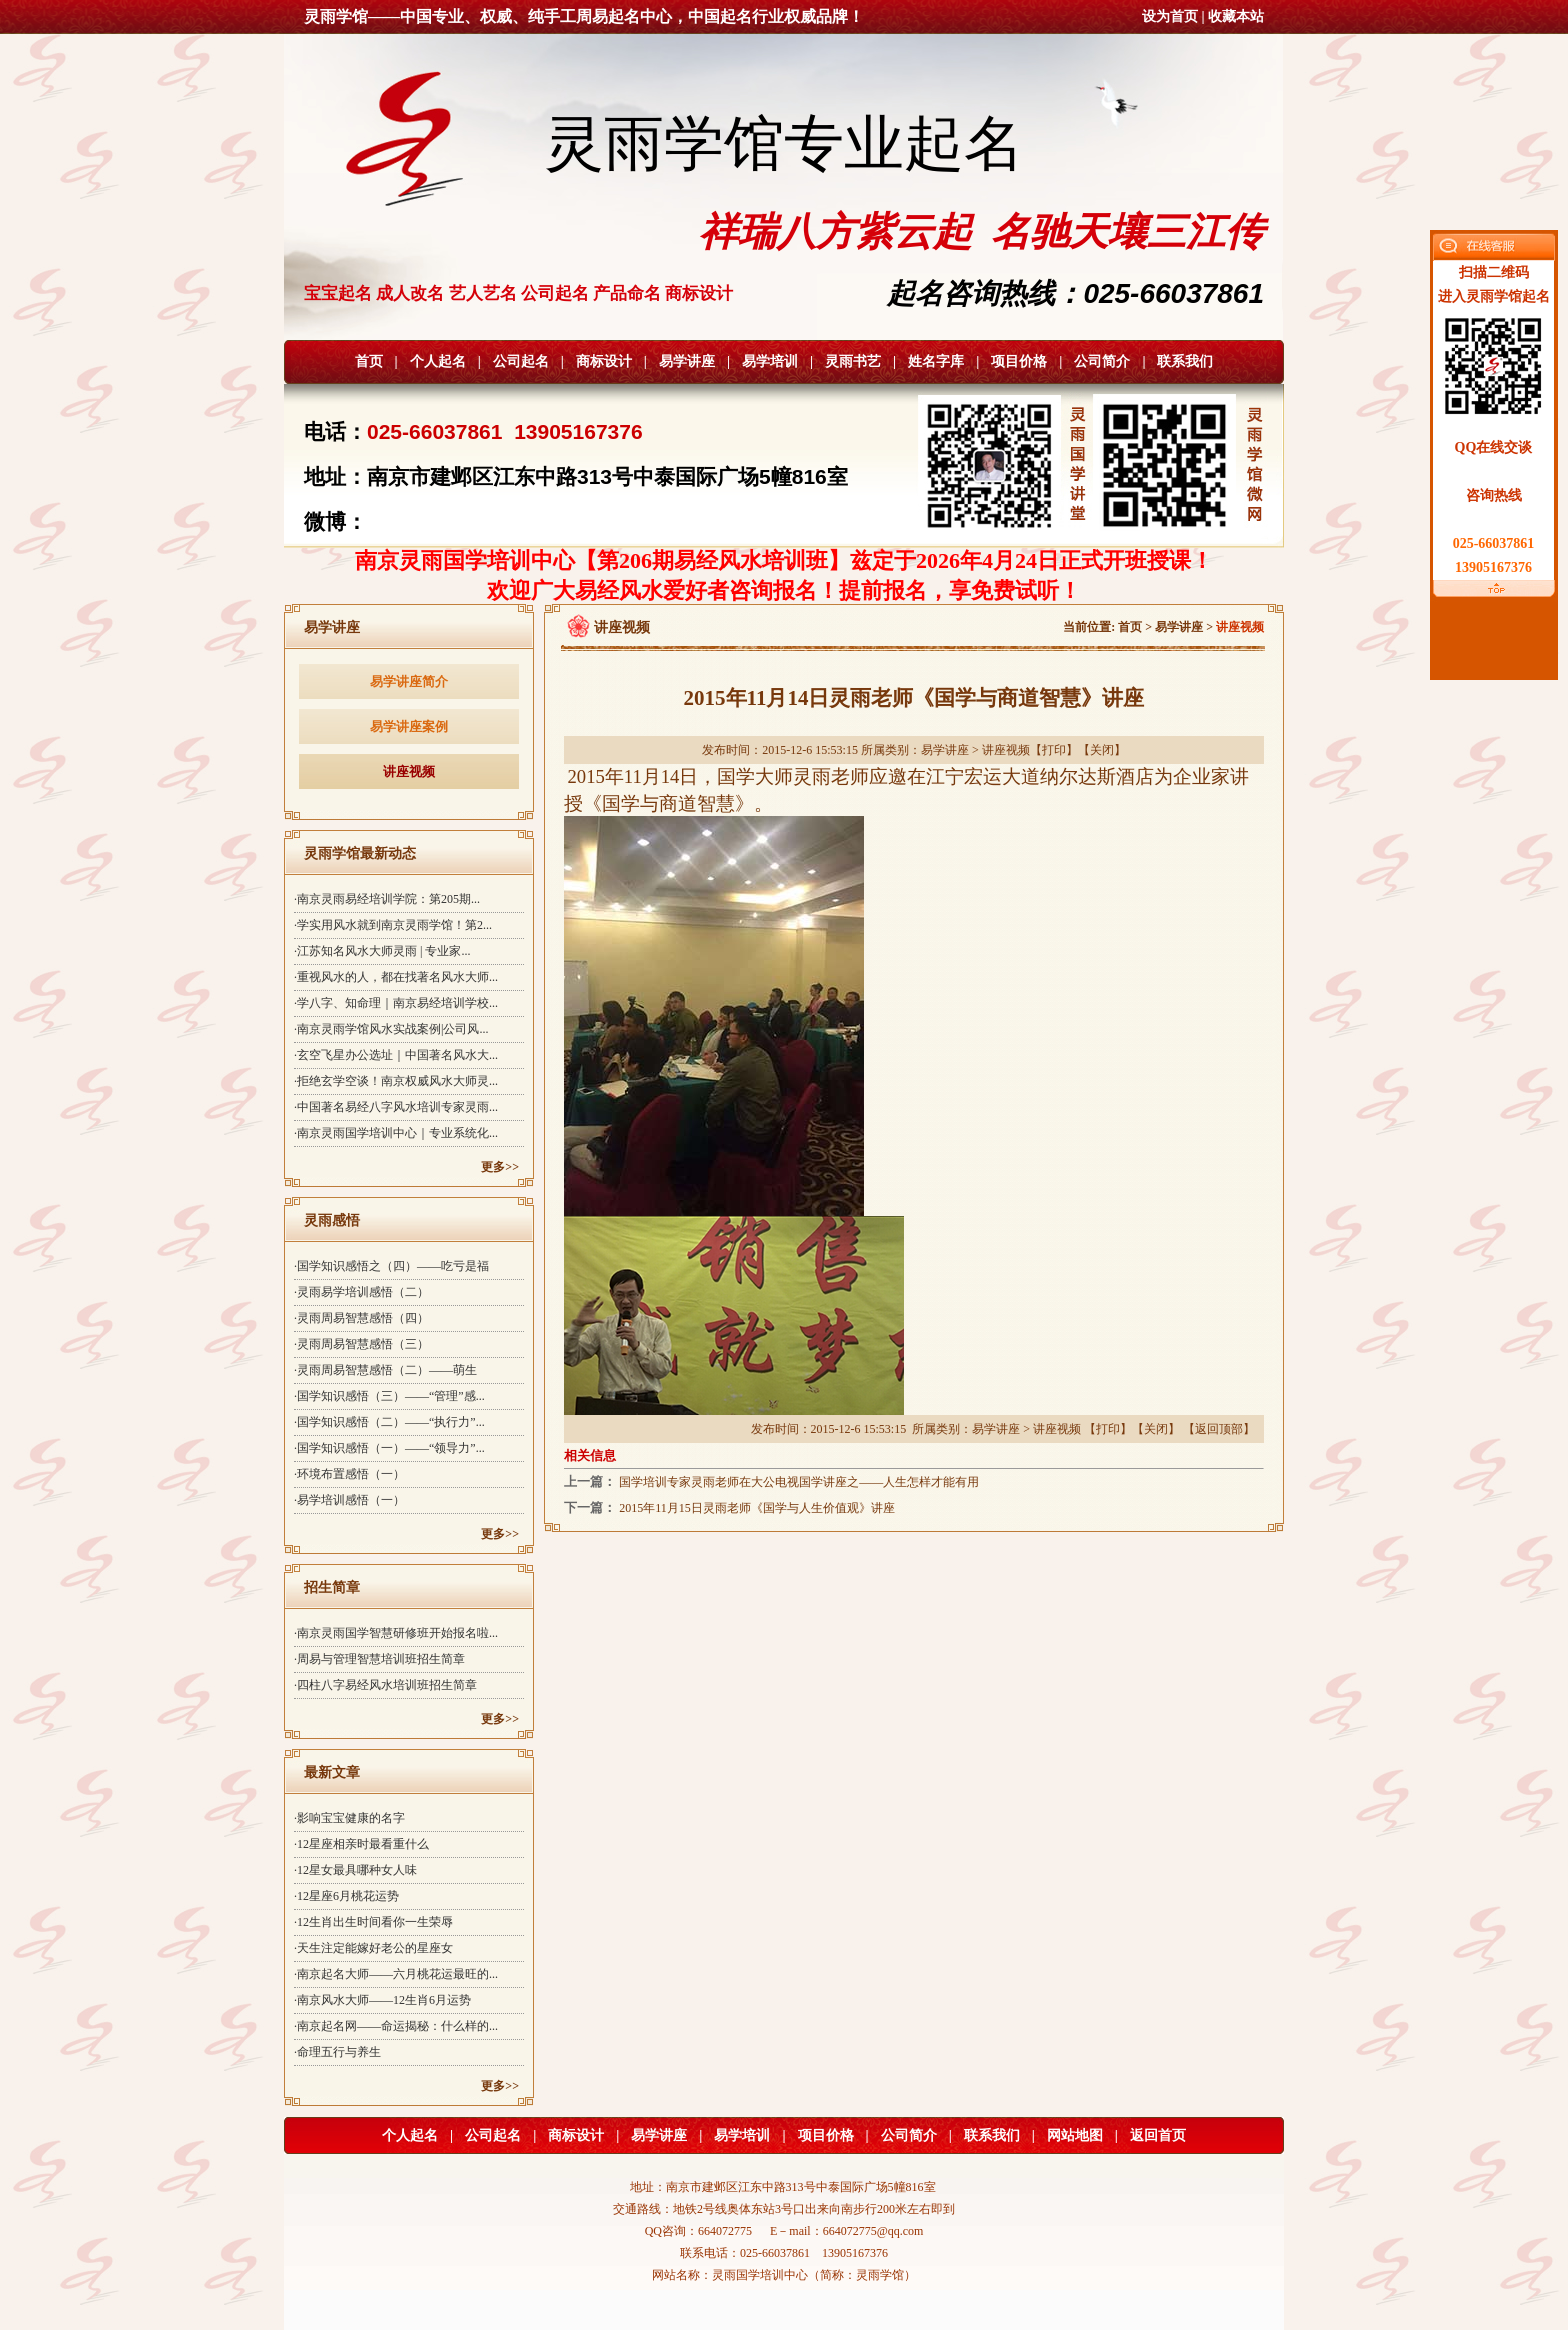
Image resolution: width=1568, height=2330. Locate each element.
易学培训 (770, 361)
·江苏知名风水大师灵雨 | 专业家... (382, 951)
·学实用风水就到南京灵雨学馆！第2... (393, 925)
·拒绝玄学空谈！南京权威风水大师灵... (396, 1081)
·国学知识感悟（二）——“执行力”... (389, 1422)
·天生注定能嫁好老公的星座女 (373, 1948)
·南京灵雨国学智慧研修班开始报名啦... (396, 1633)
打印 (1054, 750)
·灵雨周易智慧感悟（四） (361, 1318)
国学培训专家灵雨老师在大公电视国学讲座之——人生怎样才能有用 (799, 1482)
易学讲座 (687, 361)
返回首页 (1158, 2135)
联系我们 (1185, 361)
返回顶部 (1219, 1429)
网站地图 (1075, 2135)
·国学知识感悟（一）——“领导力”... (389, 1448)
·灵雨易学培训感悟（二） (361, 1292)
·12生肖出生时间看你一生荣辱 (373, 1922)
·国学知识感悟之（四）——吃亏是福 (391, 1266)
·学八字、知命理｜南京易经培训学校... (396, 1003)
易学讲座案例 (409, 726)
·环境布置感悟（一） (349, 1474)
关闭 (1102, 750)
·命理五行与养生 (337, 2052)
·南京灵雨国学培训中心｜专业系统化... (396, 1133)
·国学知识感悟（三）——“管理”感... (389, 1396)
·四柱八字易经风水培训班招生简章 (385, 1685)
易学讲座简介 (409, 681)
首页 (369, 361)
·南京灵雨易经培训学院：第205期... (387, 899)
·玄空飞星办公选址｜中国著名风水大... (396, 1055)
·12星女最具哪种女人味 (355, 1870)
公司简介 (1102, 361)
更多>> (500, 1167)
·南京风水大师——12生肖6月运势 (382, 2000)
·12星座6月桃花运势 (346, 1896)
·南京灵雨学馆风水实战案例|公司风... (391, 1029)
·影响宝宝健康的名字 (349, 1818)
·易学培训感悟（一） (349, 1500)
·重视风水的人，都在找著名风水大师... (396, 977)
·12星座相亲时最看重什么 (361, 1844)
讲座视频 (409, 771)
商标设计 (604, 361)
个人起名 (438, 361)
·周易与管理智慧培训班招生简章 (379, 1659)
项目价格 (1019, 361)
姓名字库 (936, 361)
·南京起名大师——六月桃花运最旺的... (396, 1974)
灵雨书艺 (853, 361)
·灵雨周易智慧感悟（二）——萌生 (385, 1370)
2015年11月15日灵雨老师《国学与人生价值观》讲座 (757, 1508)
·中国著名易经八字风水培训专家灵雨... (396, 1107)
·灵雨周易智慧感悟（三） (361, 1344)
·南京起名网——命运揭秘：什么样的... (396, 2026)
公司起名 (521, 361)
